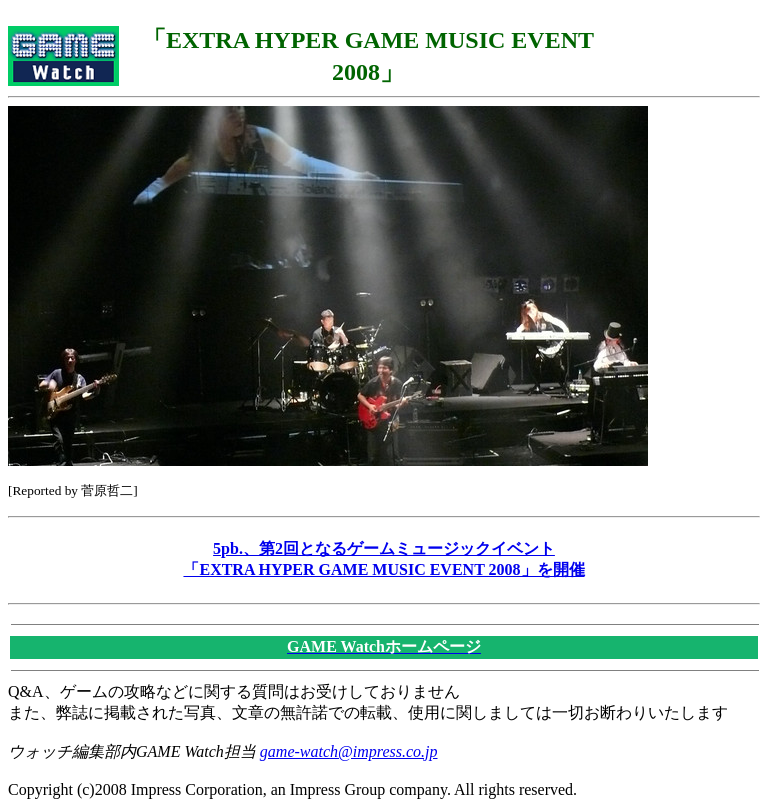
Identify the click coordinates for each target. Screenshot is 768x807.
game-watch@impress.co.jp (349, 751)
